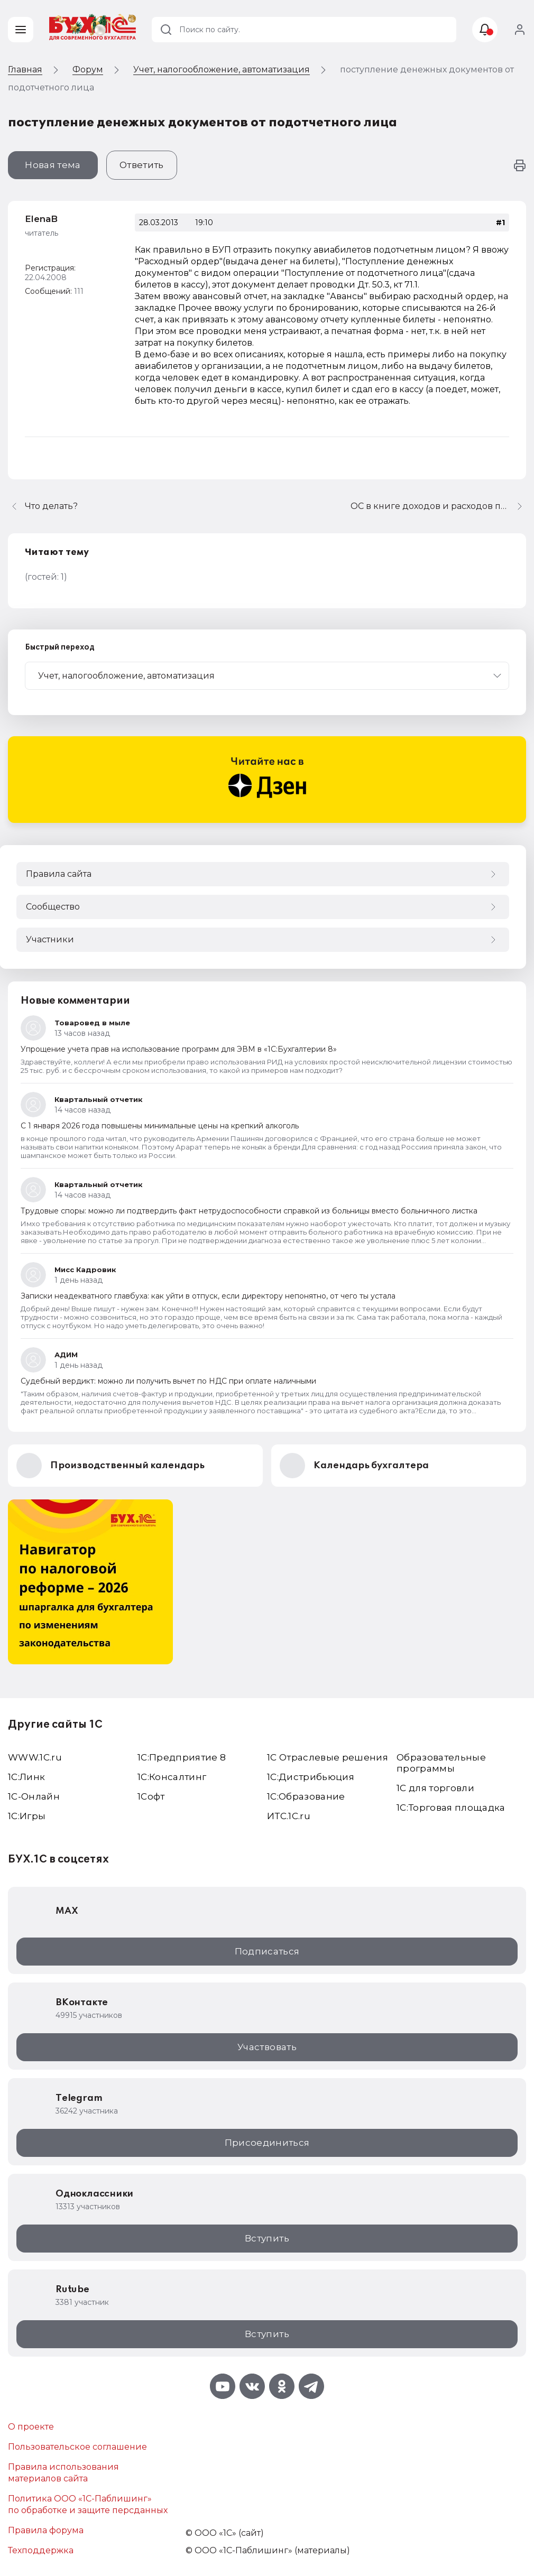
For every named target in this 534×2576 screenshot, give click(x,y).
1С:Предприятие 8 (181, 1757)
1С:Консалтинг (171, 1777)
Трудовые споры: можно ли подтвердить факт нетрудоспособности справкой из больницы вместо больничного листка (249, 1211)
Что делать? (51, 506)
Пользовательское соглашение (77, 2447)
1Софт (151, 1796)
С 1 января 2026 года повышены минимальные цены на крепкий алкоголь (160, 1126)
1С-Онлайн (34, 1796)
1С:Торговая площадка (451, 1807)
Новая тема (52, 165)
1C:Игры (26, 1816)
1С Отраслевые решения (327, 1757)
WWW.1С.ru (35, 1757)
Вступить (267, 2238)
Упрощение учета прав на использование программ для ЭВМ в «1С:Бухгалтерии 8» (179, 1049)
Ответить (141, 165)
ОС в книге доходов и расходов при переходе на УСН (438, 506)
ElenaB (41, 219)
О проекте (31, 2427)
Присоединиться (267, 2142)
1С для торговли (435, 1788)
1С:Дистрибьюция (310, 1777)
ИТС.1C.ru (288, 1816)
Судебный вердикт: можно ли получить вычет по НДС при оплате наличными (168, 1381)
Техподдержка (40, 2550)
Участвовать (267, 2047)
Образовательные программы (441, 1763)
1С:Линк (26, 1777)
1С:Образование (306, 1796)
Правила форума (46, 2530)
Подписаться (267, 1951)
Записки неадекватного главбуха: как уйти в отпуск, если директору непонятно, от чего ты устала (208, 1296)
